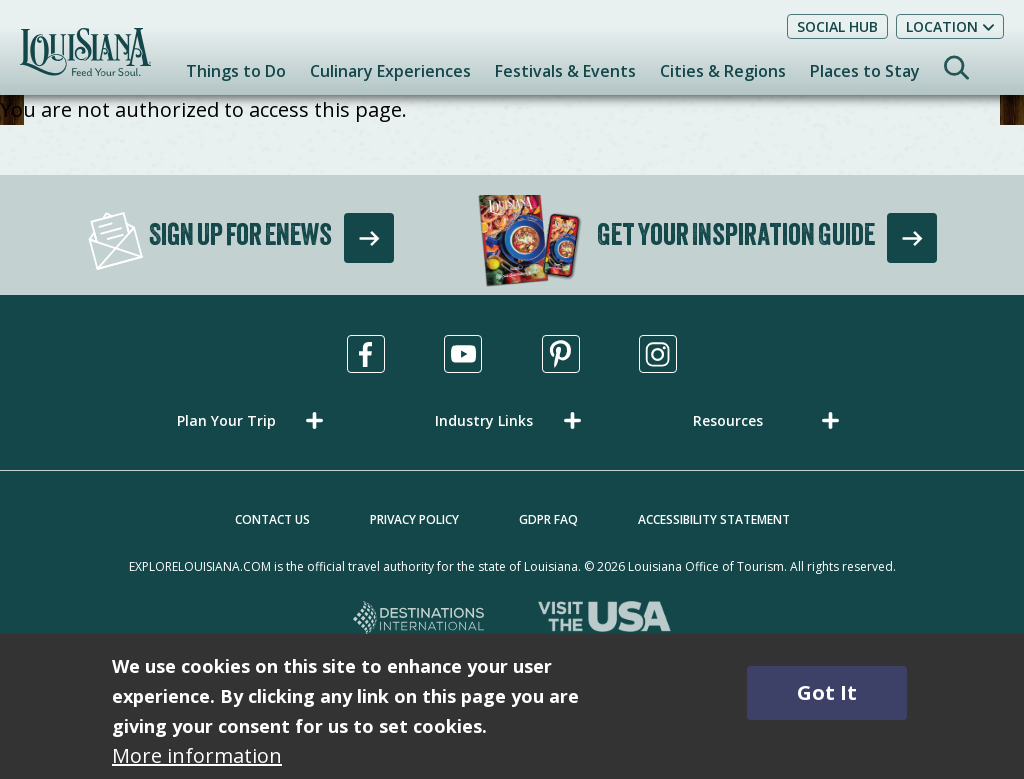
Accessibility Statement (714, 519)
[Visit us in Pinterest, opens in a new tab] (561, 354)
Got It (827, 692)
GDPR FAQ (548, 519)
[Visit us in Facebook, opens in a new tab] (366, 354)
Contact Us (272, 519)
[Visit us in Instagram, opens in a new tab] (658, 354)
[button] (254, 420)
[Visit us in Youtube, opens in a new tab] (463, 354)
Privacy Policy (414, 519)
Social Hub (837, 26)
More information (197, 755)
